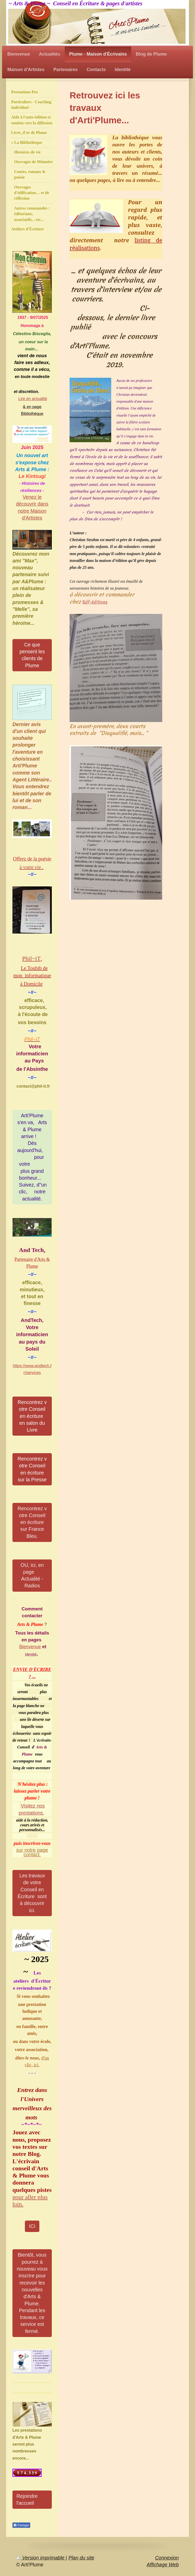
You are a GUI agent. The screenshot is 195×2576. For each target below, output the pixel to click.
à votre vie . (31, 867)
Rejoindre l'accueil (27, 2499)
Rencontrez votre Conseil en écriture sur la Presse (32, 1469)
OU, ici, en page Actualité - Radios (32, 1575)
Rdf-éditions (94, 602)
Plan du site (81, 2558)
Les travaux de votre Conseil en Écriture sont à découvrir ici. (32, 1893)
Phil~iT (31, 958)
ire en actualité (34, 399)
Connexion (167, 2558)
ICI (32, 2226)
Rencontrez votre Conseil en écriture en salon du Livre (32, 1416)
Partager (21, 2525)
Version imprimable (41, 2558)
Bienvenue (30, 1646)
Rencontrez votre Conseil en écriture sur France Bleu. (32, 1522)
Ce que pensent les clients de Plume (32, 655)
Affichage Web (163, 2564)
